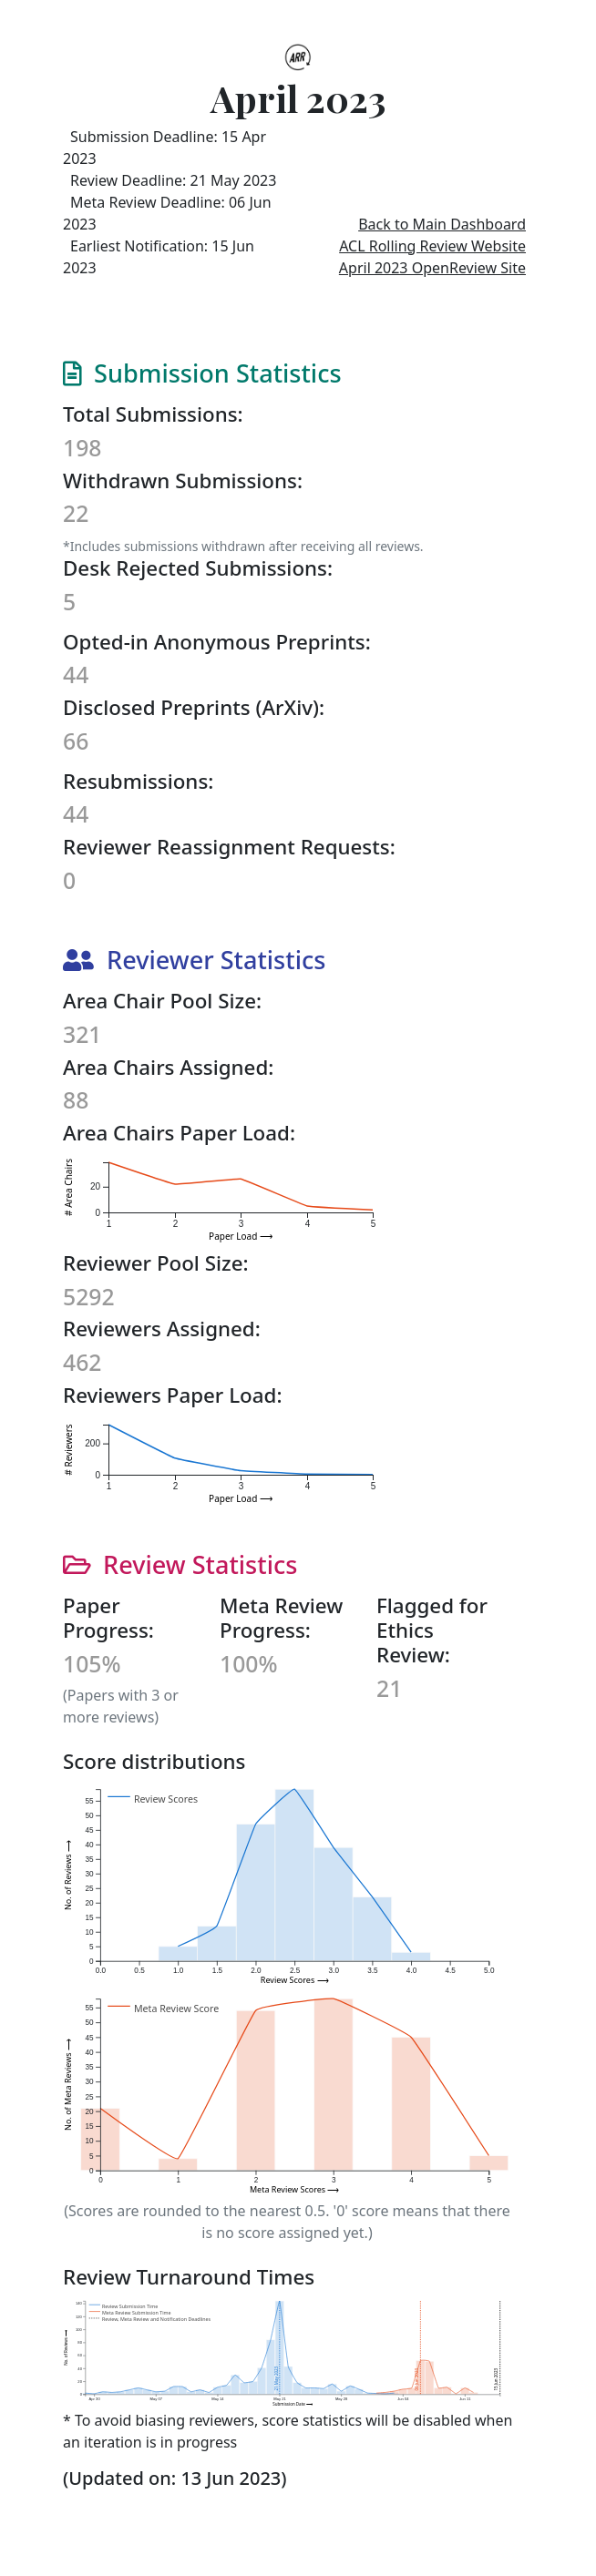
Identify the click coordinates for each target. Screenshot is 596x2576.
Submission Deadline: (164, 148)
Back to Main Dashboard (442, 224)
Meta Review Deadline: (167, 238)
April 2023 (298, 98)
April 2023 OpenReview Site (432, 268)
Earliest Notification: (158, 257)
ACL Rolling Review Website (432, 246)
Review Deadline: (173, 180)
